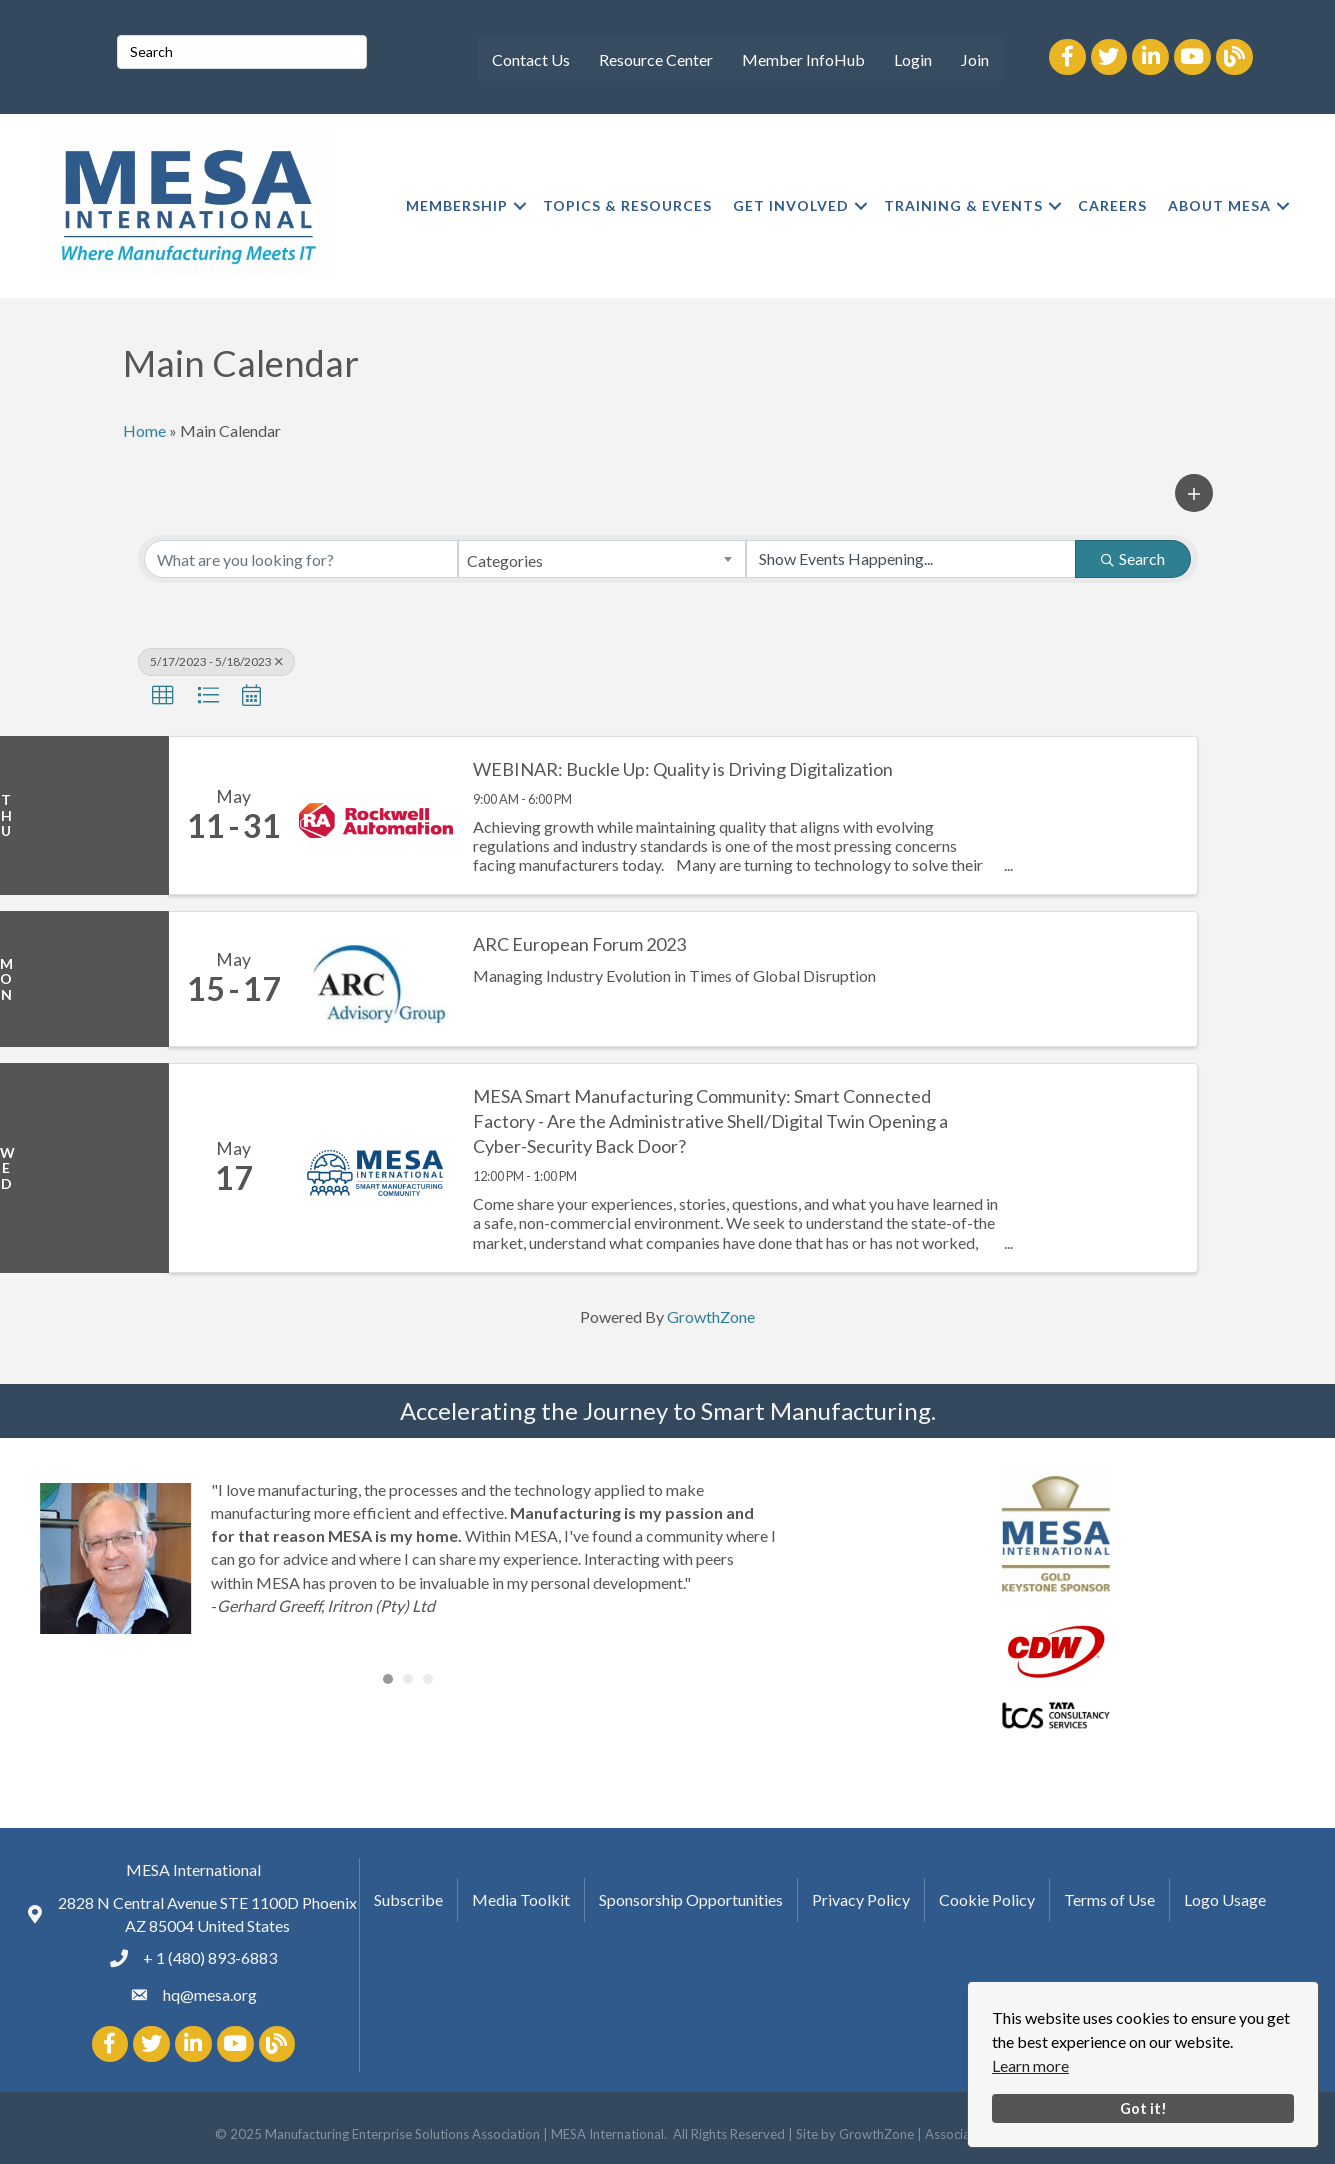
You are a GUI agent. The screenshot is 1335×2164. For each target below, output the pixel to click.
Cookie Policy (987, 1898)
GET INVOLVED (791, 205)
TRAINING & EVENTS (963, 205)
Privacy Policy (861, 1898)
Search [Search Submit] (1133, 558)
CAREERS (1112, 205)
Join (975, 59)
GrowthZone (711, 1316)
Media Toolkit (521, 1898)
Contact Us (531, 59)
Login (913, 59)
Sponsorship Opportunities (691, 1898)
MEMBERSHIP (457, 205)
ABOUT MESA (1219, 205)
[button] (1194, 493)
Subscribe (408, 1898)
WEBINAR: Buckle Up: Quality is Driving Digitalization (683, 769)
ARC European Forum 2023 (579, 944)
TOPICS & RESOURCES (627, 205)
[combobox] (602, 559)
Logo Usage (1225, 1898)
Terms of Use (1109, 1898)
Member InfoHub (803, 59)
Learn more (1030, 2065)
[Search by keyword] (301, 559)
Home (144, 430)
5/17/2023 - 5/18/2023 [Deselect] (216, 661)
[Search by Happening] (911, 559)
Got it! (1143, 2108)
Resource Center (656, 59)
